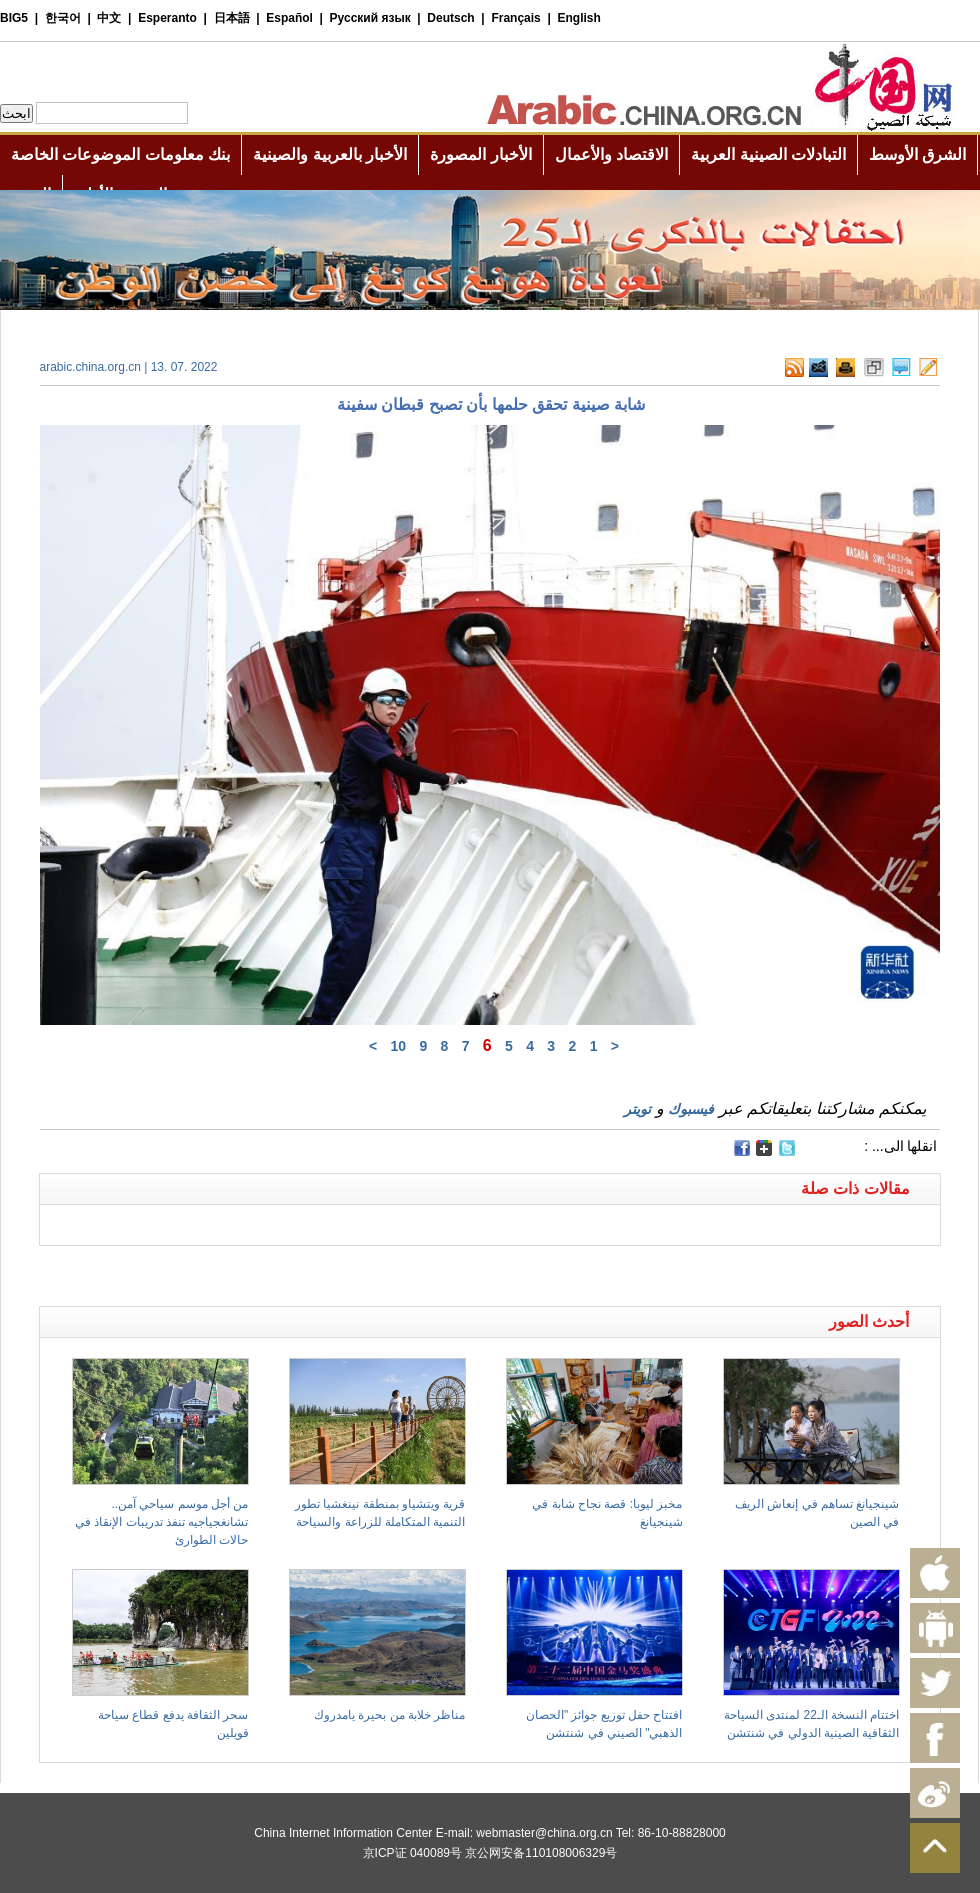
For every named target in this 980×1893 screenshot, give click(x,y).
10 (398, 1046)
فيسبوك (691, 1109)
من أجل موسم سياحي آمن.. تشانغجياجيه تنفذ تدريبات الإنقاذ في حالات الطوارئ (161, 1522)
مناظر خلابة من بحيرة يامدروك (389, 1715)
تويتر (637, 1109)
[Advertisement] (265, 1271)
